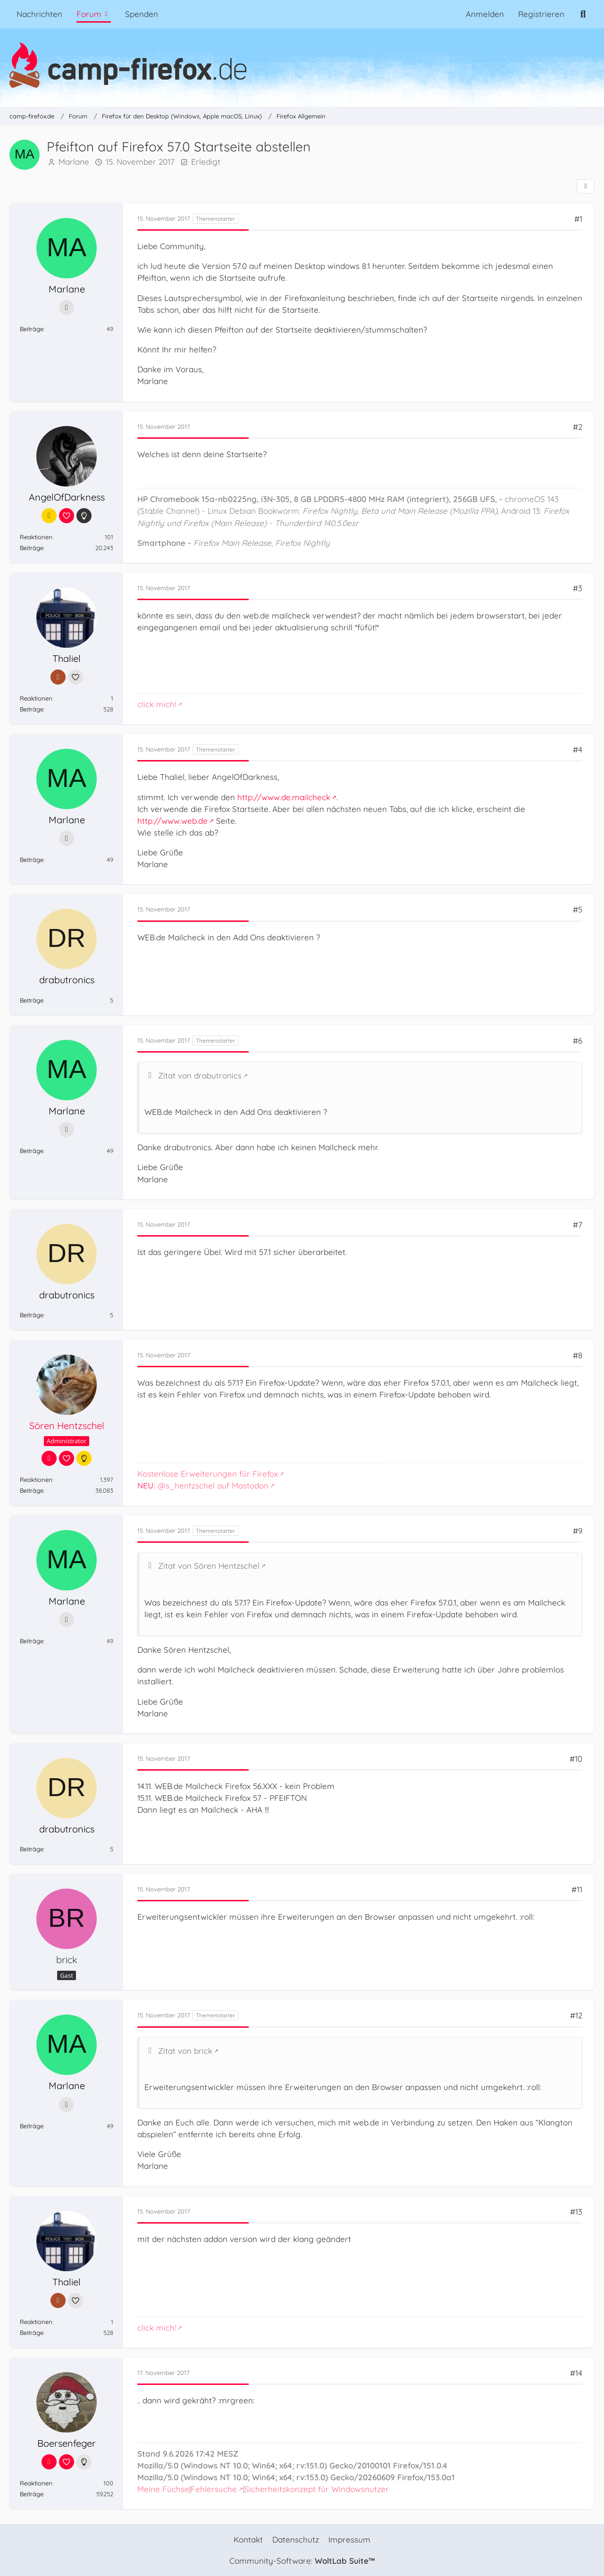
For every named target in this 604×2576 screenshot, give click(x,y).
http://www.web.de (172, 821)
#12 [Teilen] (576, 2016)
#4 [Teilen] (577, 749)
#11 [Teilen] (576, 1889)
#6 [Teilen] (577, 1040)
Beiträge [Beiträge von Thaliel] (31, 709)
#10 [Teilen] (576, 1759)
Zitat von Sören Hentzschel (209, 1566)
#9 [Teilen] (577, 1531)
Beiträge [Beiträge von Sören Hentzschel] (31, 1491)
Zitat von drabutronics (200, 1075)
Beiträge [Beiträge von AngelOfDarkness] (31, 548)
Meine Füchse (163, 2489)
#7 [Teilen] (577, 1224)
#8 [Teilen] (577, 1355)
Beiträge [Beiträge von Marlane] (31, 329)
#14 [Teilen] (576, 2373)
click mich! (156, 704)
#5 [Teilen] (577, 910)
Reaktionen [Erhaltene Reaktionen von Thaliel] (36, 698)
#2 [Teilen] (577, 427)
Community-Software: (302, 2561)
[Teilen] (586, 186)
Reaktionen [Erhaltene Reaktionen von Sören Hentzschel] (36, 1480)
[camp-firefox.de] (302, 65)
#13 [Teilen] (576, 2211)
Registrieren (541, 14)
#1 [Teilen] (578, 219)
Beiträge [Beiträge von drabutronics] (31, 1000)
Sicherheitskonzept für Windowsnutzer (316, 2489)
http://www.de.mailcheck (283, 797)
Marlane (74, 162)
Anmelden (485, 14)
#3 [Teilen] (577, 588)
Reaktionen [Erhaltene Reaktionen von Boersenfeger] (36, 2483)
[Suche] (583, 14)
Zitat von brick (185, 2051)
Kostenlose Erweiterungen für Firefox (207, 1474)
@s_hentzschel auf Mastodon (202, 1485)
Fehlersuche (214, 2489)
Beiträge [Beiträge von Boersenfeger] (31, 2494)
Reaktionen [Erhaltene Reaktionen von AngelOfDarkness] (36, 537)
